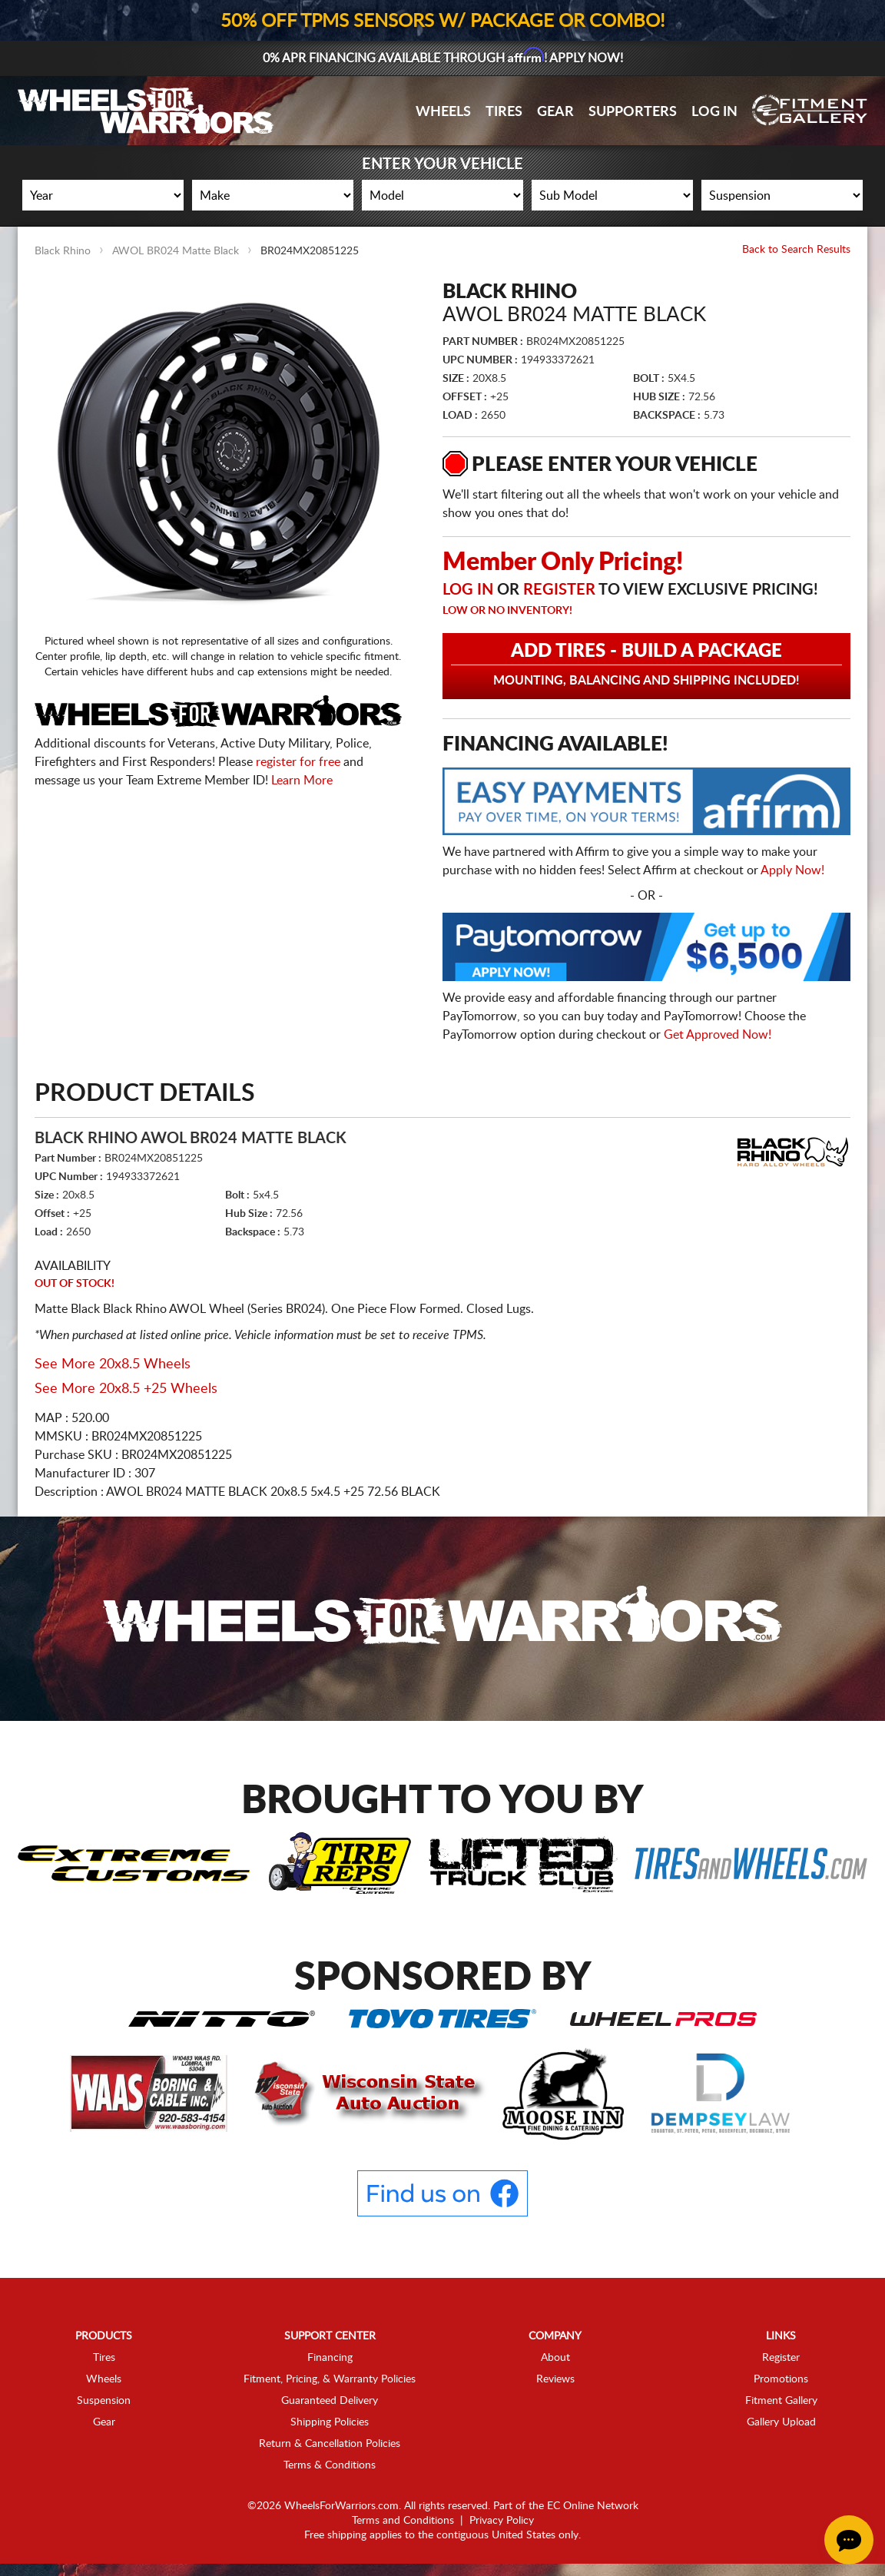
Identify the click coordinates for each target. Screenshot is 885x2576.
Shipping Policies (329, 2422)
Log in (467, 590)
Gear (555, 112)
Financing (330, 2357)
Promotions (781, 2379)
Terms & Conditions (329, 2465)
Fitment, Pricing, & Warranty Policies (330, 2379)
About (555, 2357)
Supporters (632, 112)
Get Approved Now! (717, 1035)
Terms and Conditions (403, 2520)
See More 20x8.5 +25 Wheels (126, 1389)
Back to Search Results (796, 249)
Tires (504, 112)
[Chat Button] (848, 2539)
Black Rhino (63, 251)
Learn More (302, 780)
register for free (298, 762)
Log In (714, 112)
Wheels (443, 112)
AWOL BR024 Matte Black (175, 251)
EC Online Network (592, 2506)
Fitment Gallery (781, 2400)
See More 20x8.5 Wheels (113, 1364)
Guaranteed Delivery (329, 2400)
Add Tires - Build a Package (647, 665)
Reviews (555, 2379)
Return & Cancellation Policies (329, 2443)
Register (559, 590)
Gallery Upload (781, 2422)
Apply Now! (792, 870)
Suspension (104, 2400)
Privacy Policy (501, 2520)
